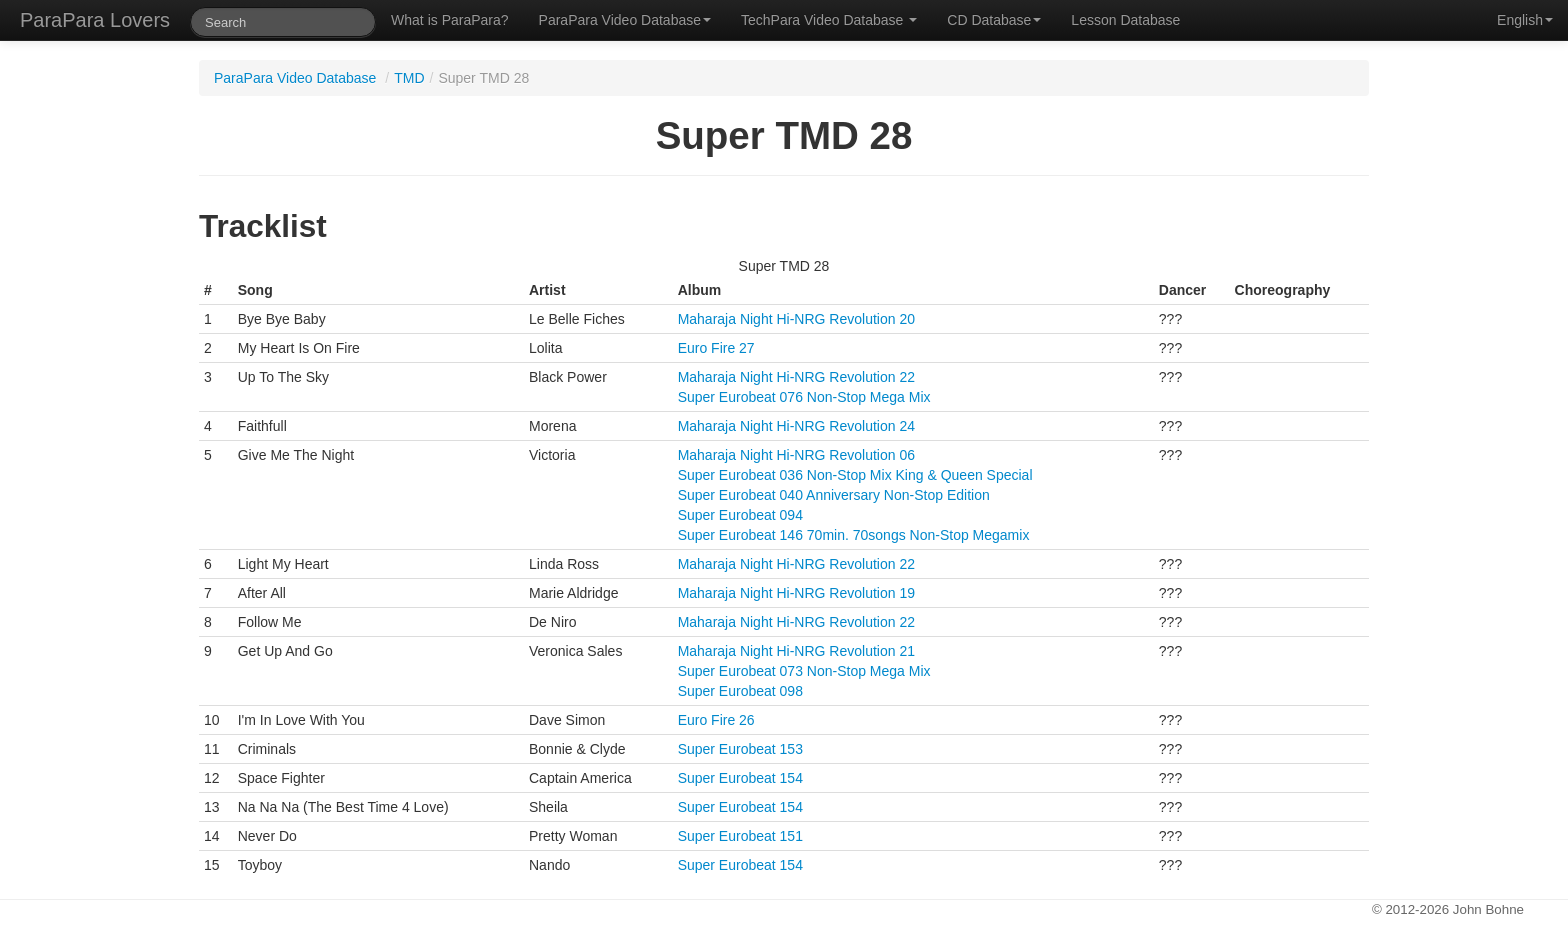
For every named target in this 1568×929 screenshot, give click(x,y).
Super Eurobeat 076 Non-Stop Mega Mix (804, 397)
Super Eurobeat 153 (740, 749)
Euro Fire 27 (716, 348)
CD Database (994, 20)
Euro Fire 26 (716, 720)
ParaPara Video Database (625, 20)
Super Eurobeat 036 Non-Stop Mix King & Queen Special (855, 475)
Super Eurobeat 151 (740, 836)
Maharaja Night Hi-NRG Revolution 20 (796, 319)
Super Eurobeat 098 (740, 691)
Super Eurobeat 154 (740, 778)
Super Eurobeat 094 (740, 515)
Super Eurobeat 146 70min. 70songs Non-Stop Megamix (854, 535)
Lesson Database (1125, 20)
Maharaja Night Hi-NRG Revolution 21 (796, 651)
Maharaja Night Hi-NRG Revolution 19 (796, 593)
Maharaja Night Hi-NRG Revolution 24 (796, 426)
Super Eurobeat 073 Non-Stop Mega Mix (804, 671)
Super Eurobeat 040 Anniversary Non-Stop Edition (834, 495)
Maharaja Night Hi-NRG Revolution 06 (796, 455)
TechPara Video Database (829, 20)
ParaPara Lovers (95, 20)
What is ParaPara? (450, 20)
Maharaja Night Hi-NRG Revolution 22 (796, 377)
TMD (409, 78)
